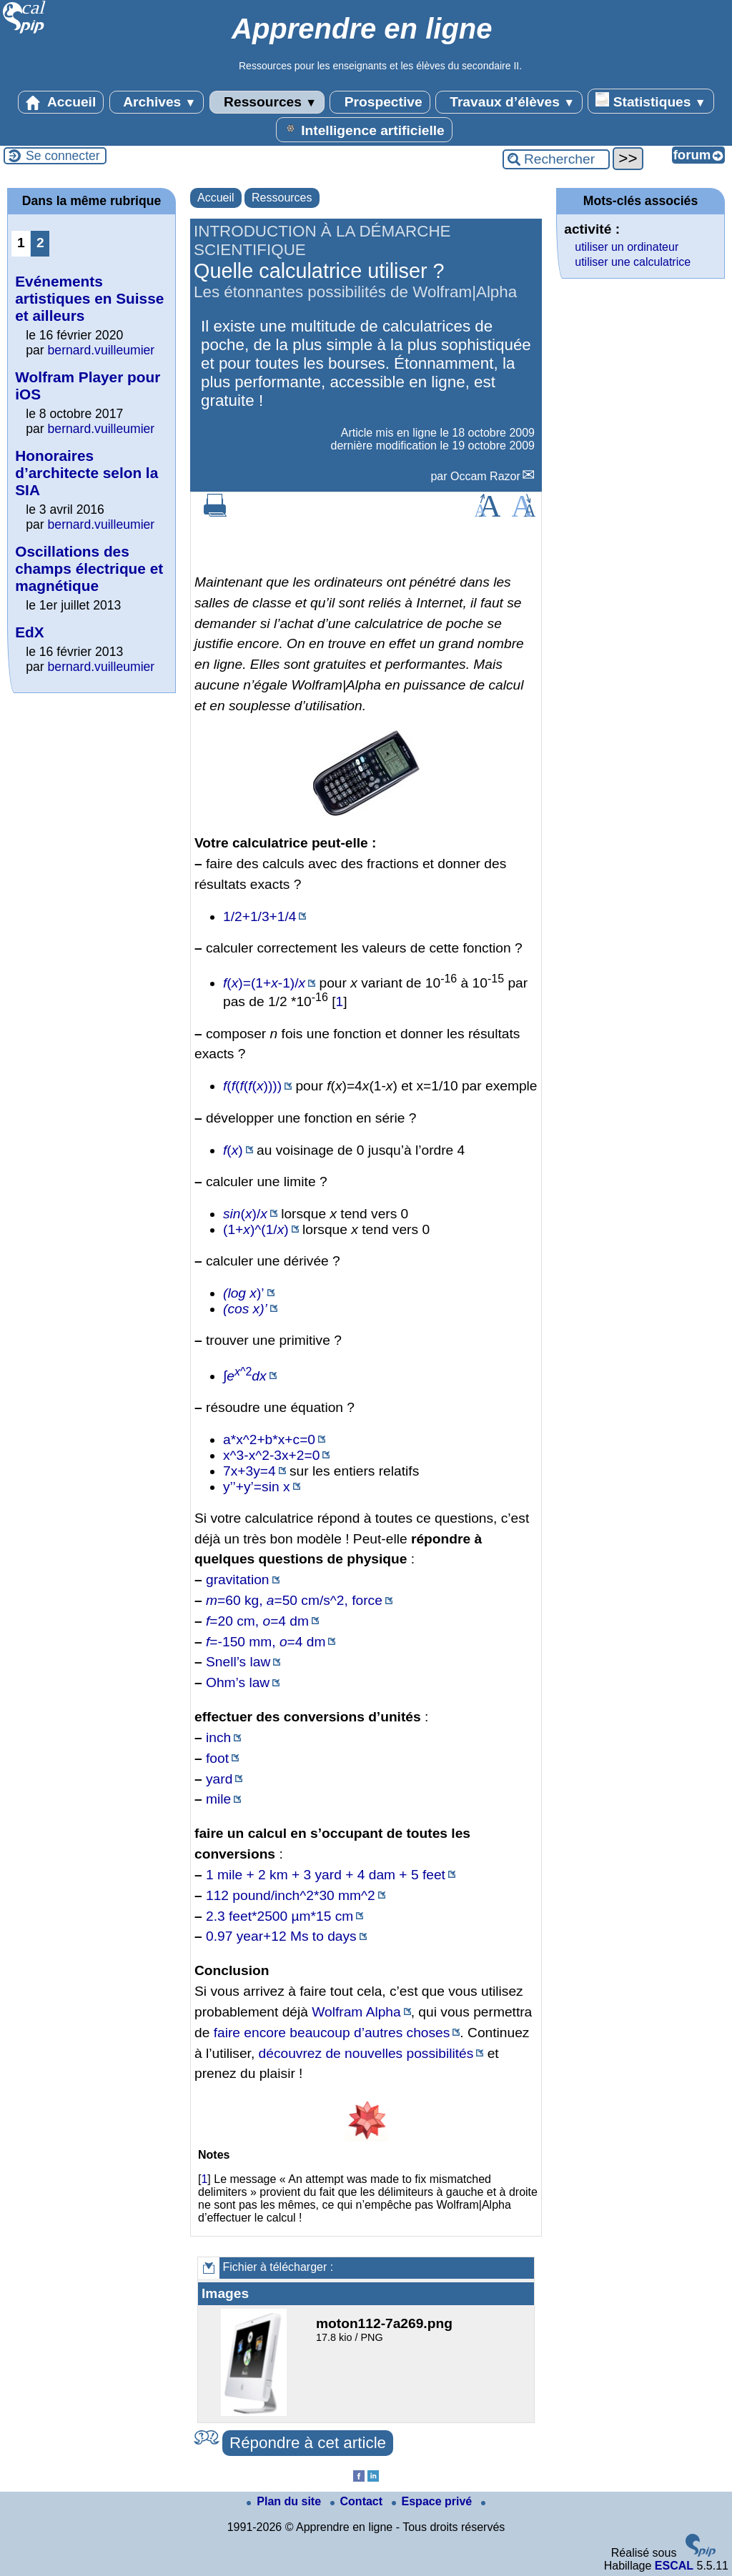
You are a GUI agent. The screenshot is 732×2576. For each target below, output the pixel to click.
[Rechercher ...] (556, 159)
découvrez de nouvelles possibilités (366, 2053)
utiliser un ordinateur (626, 247)
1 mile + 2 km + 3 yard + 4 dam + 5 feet (325, 1874)
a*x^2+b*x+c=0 (269, 1439)
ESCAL (674, 2566)
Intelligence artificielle (364, 129)
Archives (157, 102)
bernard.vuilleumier (101, 350)
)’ (243, 1293)
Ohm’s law (237, 1682)
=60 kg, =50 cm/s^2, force (294, 1600)
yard (219, 1778)
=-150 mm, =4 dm (265, 1641)
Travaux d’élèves (509, 102)
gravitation (237, 1579)
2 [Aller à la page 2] (40, 242)
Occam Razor (485, 476)
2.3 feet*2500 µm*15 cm (279, 1916)
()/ (245, 1213)
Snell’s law (238, 1661)
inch (218, 1737)
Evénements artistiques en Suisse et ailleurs (89, 298)
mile (218, 1798)
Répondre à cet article (307, 2443)
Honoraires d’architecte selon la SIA (86, 472)
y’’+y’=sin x (256, 1486)
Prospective (379, 102)
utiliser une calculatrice (633, 262)
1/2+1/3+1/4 (259, 916)
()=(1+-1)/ (264, 982)
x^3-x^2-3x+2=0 (271, 1455)
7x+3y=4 (249, 1470)
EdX (29, 632)
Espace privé (433, 2501)
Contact (358, 2501)
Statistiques (650, 100)
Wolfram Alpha (356, 2011)
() (233, 1150)
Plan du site (285, 2501)
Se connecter (63, 156)
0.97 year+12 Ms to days (281, 1936)
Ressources (267, 102)
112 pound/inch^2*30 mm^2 (290, 1895)
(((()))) (252, 1085)
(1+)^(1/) (256, 1229)
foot (217, 1758)
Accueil (61, 102)
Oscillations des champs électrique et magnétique (89, 568)
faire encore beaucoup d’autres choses (332, 2032)
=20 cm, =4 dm (257, 1620)
